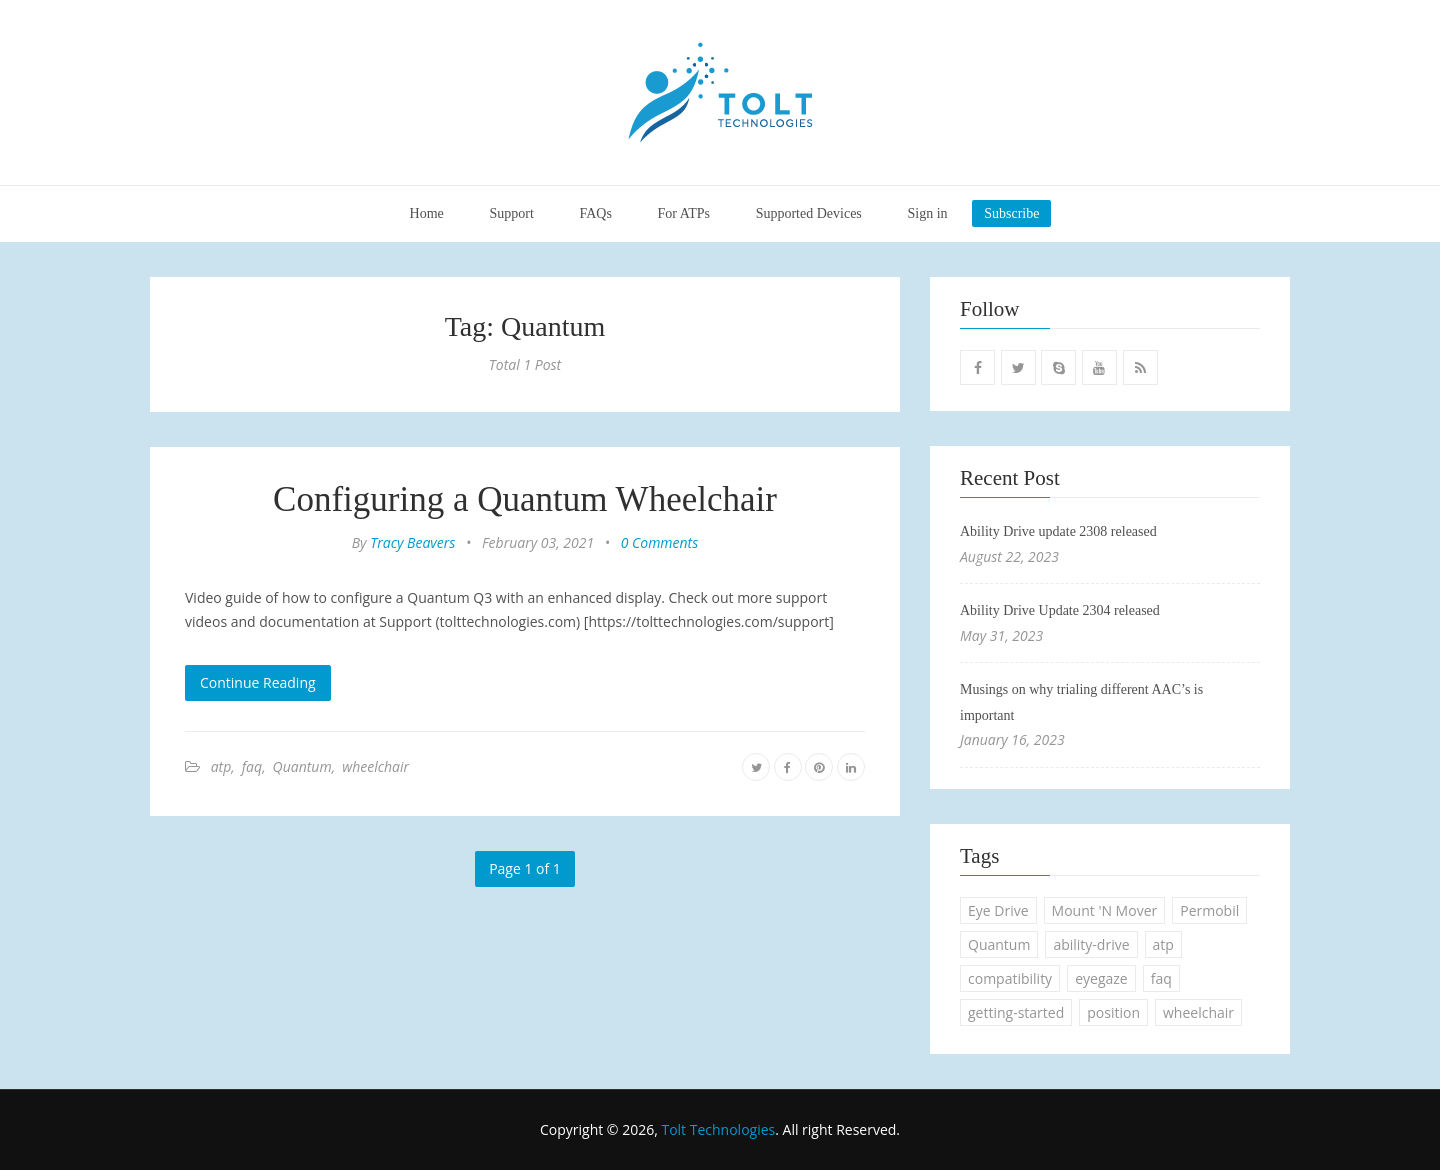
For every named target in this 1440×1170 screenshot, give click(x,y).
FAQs (595, 213)
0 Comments (660, 542)
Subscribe (1011, 213)
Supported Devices (809, 213)
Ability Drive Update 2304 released (1060, 610)
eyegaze (1101, 978)
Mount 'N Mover (1105, 910)
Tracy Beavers (412, 542)
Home (427, 213)
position (1113, 1012)
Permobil (1209, 910)
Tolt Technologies (718, 1129)
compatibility (1010, 978)
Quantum (302, 766)
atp (221, 766)
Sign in (927, 213)
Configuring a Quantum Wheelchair (525, 499)
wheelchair (375, 766)
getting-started (1016, 1012)
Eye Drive (998, 910)
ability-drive (1091, 944)
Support (511, 213)
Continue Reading (258, 682)
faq (252, 766)
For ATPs (684, 213)
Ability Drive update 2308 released (1058, 531)
